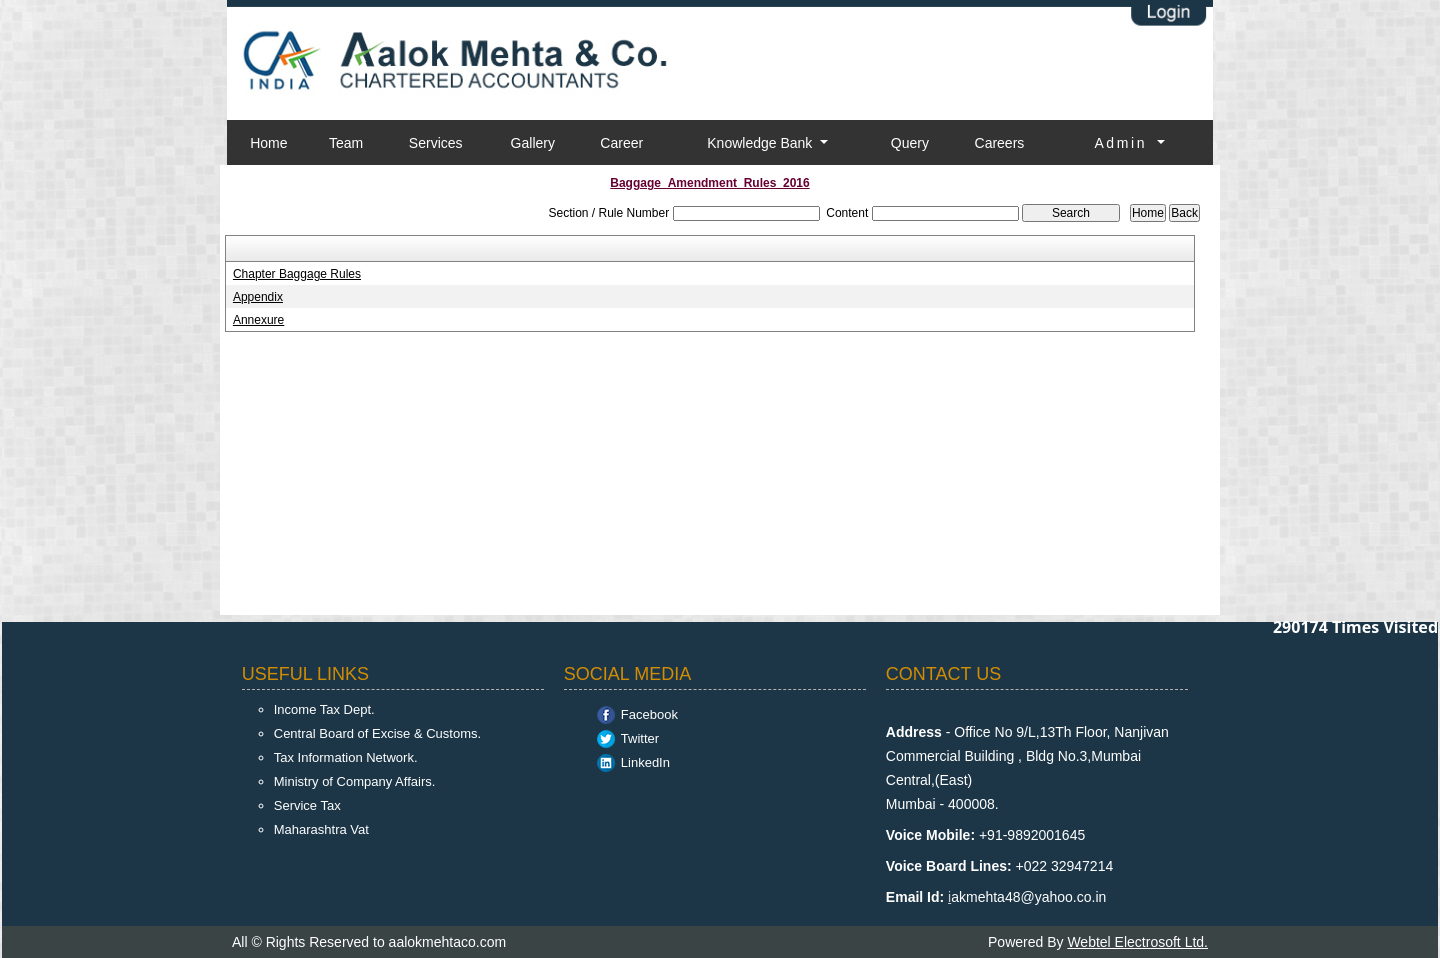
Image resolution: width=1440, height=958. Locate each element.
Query (910, 143)
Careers (1000, 143)
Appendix (258, 297)
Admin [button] (1123, 143)
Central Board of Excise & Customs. (377, 733)
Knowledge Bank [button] (761, 143)
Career (621, 143)
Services (436, 143)
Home (268, 143)
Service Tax (307, 805)
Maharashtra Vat (321, 829)
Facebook (649, 714)
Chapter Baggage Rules (297, 274)
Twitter (640, 738)
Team (346, 143)
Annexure (258, 320)
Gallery (533, 143)
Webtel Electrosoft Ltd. (1137, 942)
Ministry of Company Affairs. (355, 781)
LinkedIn (645, 762)
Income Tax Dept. (324, 709)
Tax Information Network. (346, 757)
